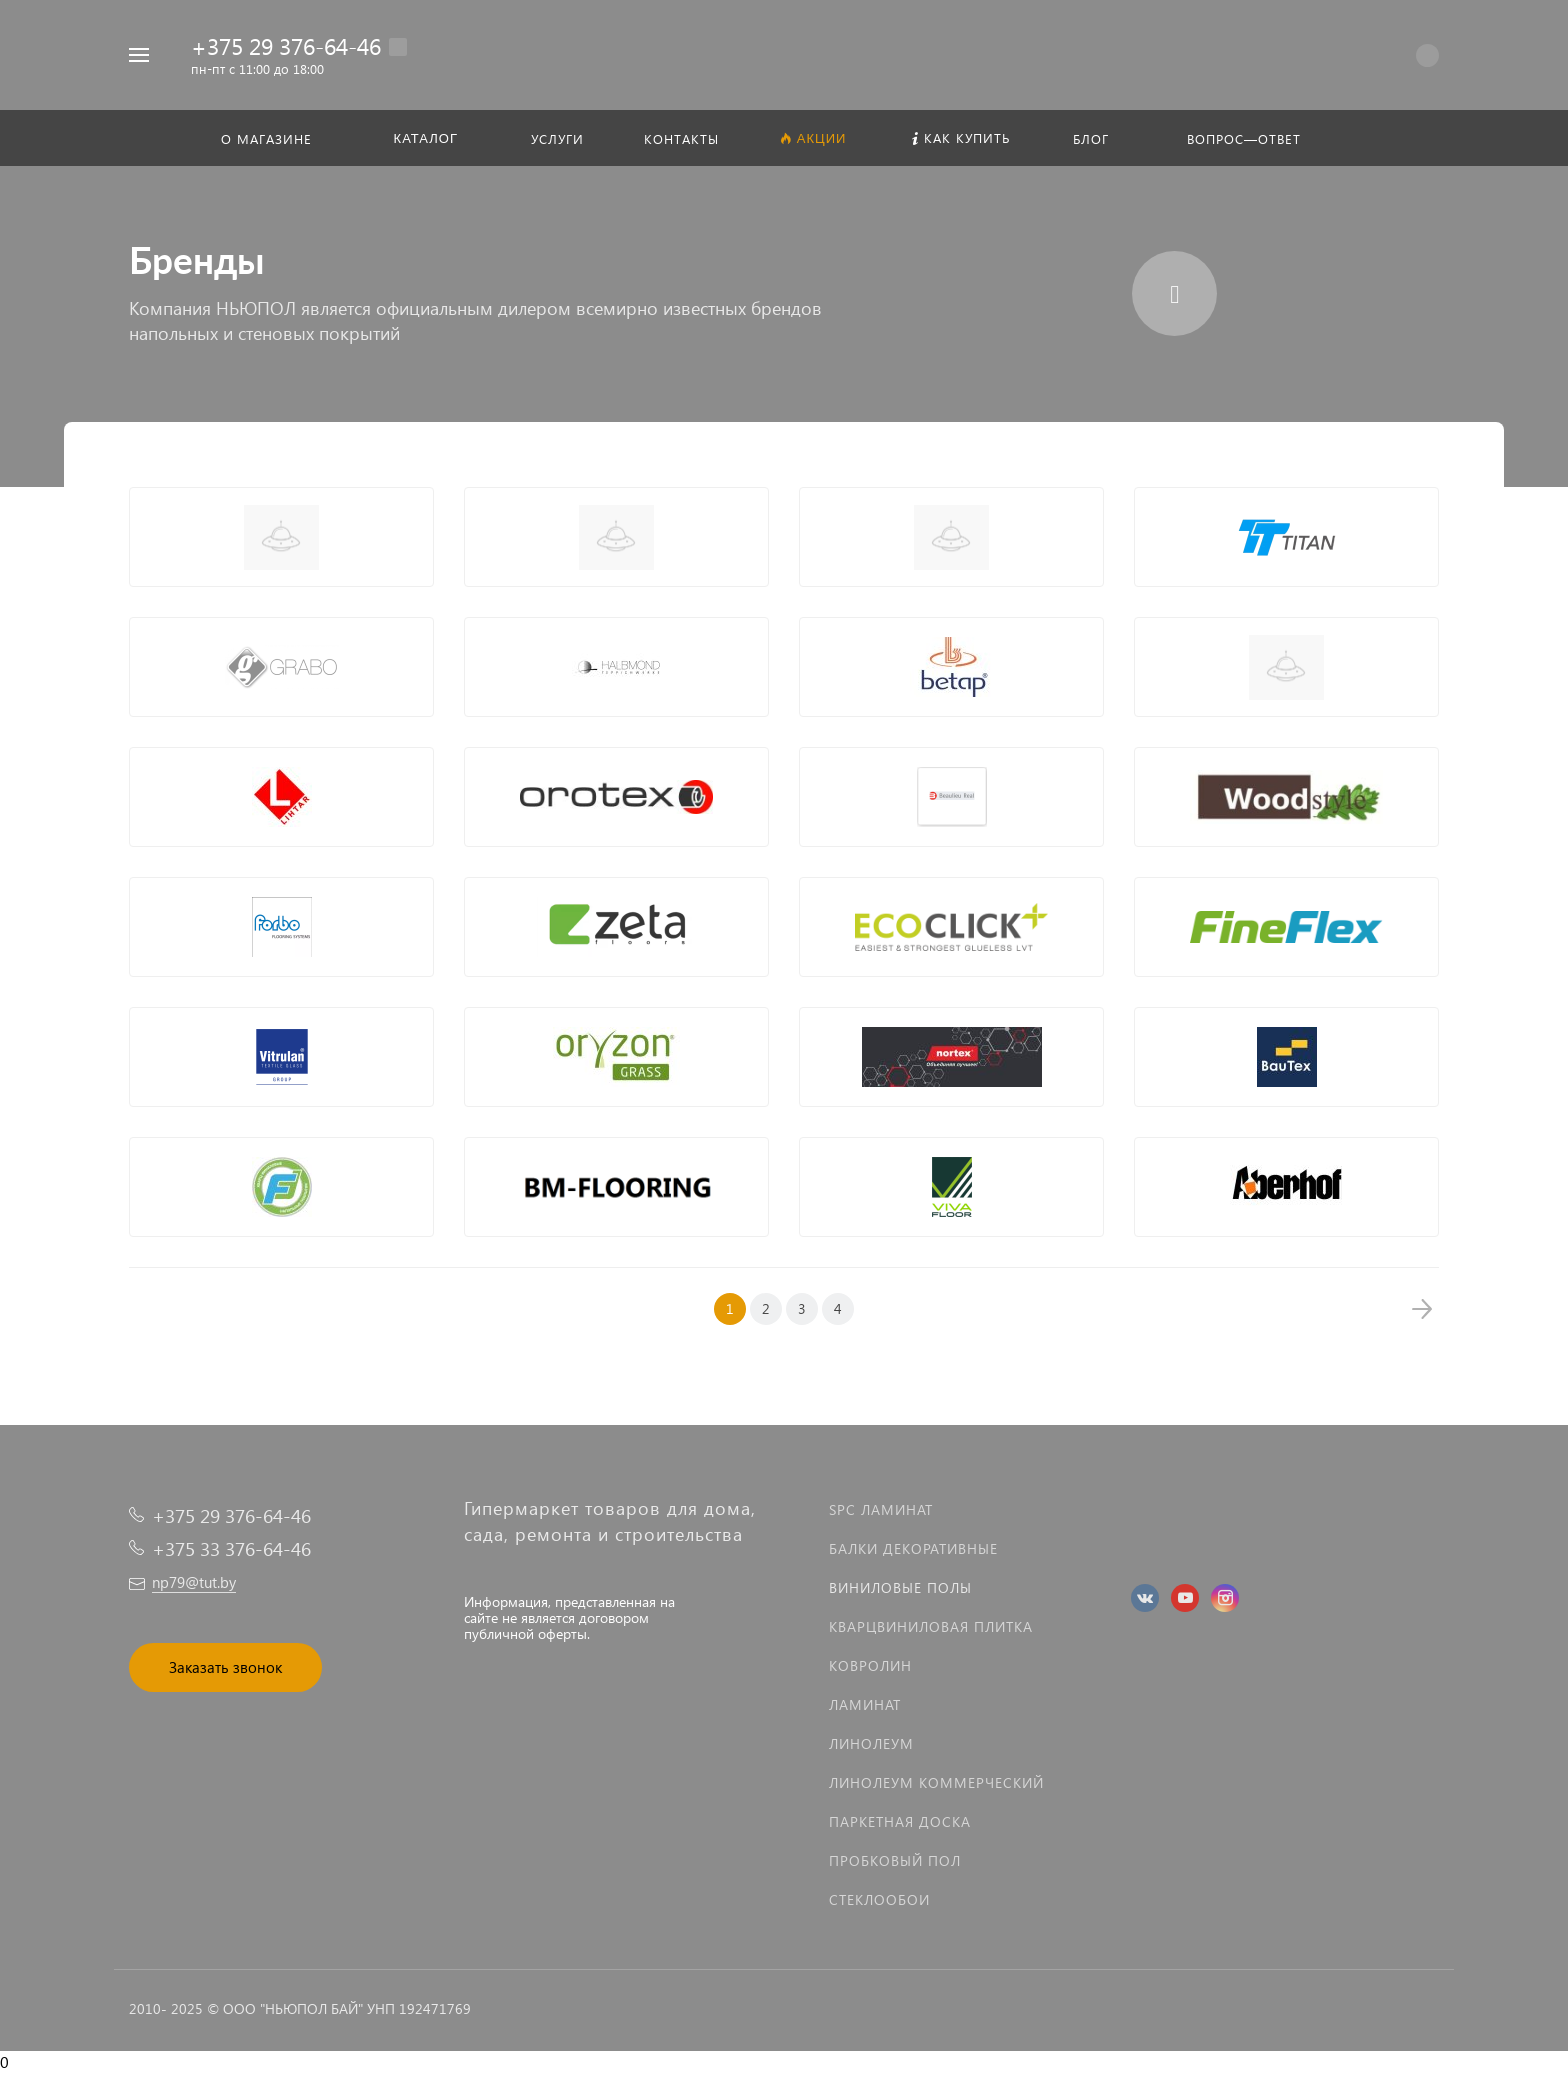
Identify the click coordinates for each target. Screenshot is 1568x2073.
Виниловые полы (900, 1587)
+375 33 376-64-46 (231, 1548)
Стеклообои (879, 1899)
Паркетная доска (900, 1821)
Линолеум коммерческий (936, 1782)
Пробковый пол (895, 1860)
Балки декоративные (913, 1548)
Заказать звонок (225, 1667)
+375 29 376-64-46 (286, 45)
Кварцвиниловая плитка (931, 1626)
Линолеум (871, 1743)
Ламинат (865, 1704)
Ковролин (870, 1665)
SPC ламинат (881, 1509)
